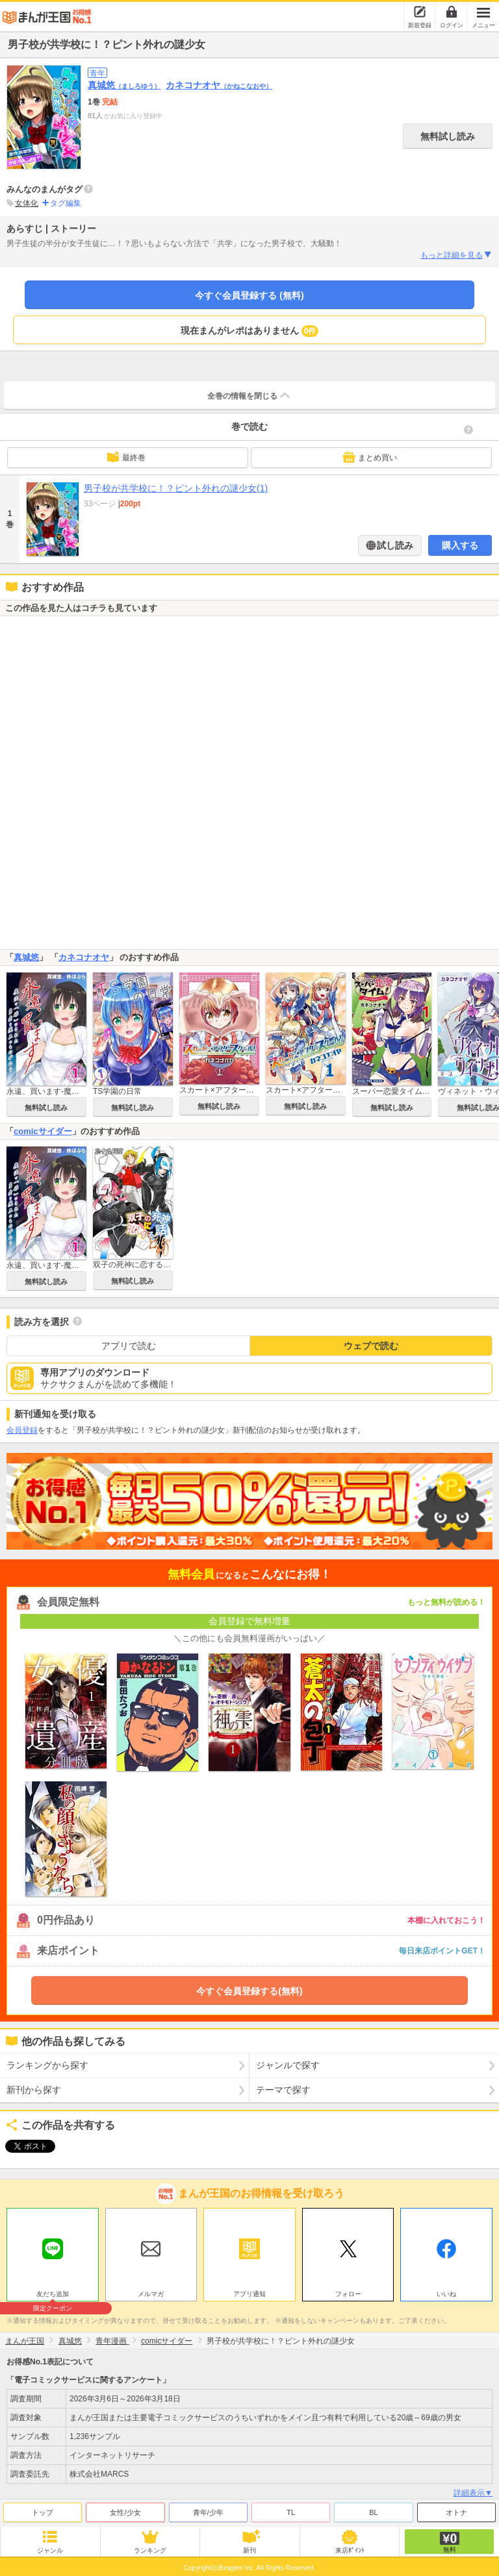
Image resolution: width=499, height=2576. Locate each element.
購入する (460, 545)
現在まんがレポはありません (250, 331)
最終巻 (126, 457)
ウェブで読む (371, 1346)
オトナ (456, 2509)
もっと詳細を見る (456, 255)
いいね (446, 2290)
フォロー (348, 2290)
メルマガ (151, 2290)
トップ (42, 2509)
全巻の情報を (249, 395)
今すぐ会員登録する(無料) (249, 1991)
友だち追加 (52, 2292)
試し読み (394, 545)
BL (373, 2509)
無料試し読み (447, 136)
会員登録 (22, 1430)
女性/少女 (125, 2509)
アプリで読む (128, 1346)
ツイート (23, 2146)
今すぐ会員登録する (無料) (249, 295)
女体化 (26, 203)
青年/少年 (208, 2509)
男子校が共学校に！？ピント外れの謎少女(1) (176, 488)
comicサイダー (43, 1131)
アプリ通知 (249, 2290)
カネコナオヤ (219, 85)
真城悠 (124, 85)
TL (291, 2509)
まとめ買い (369, 457)
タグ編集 (65, 203)
